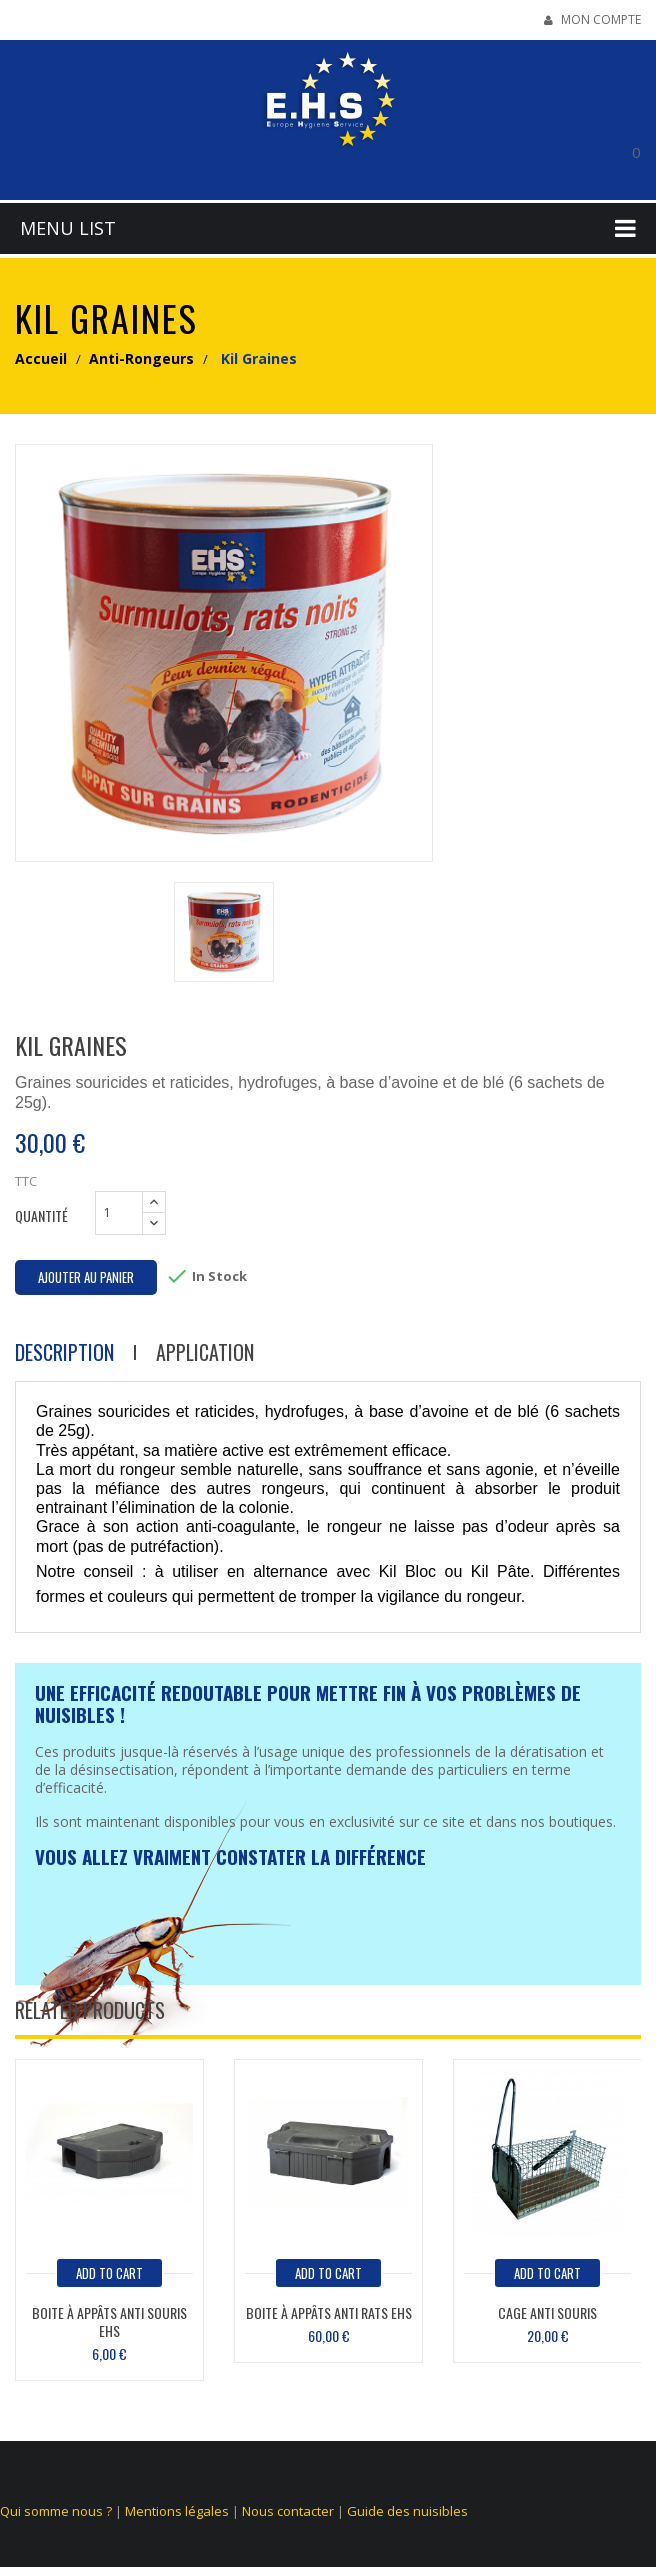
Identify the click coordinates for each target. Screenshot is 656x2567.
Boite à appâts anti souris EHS (109, 2321)
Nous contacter (288, 2511)
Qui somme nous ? (56, 2511)
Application (205, 1352)
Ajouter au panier (86, 1277)
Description (64, 1352)
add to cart (109, 2273)
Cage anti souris (547, 2312)
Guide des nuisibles (407, 2511)
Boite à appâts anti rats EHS (329, 2312)
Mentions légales (177, 2511)
